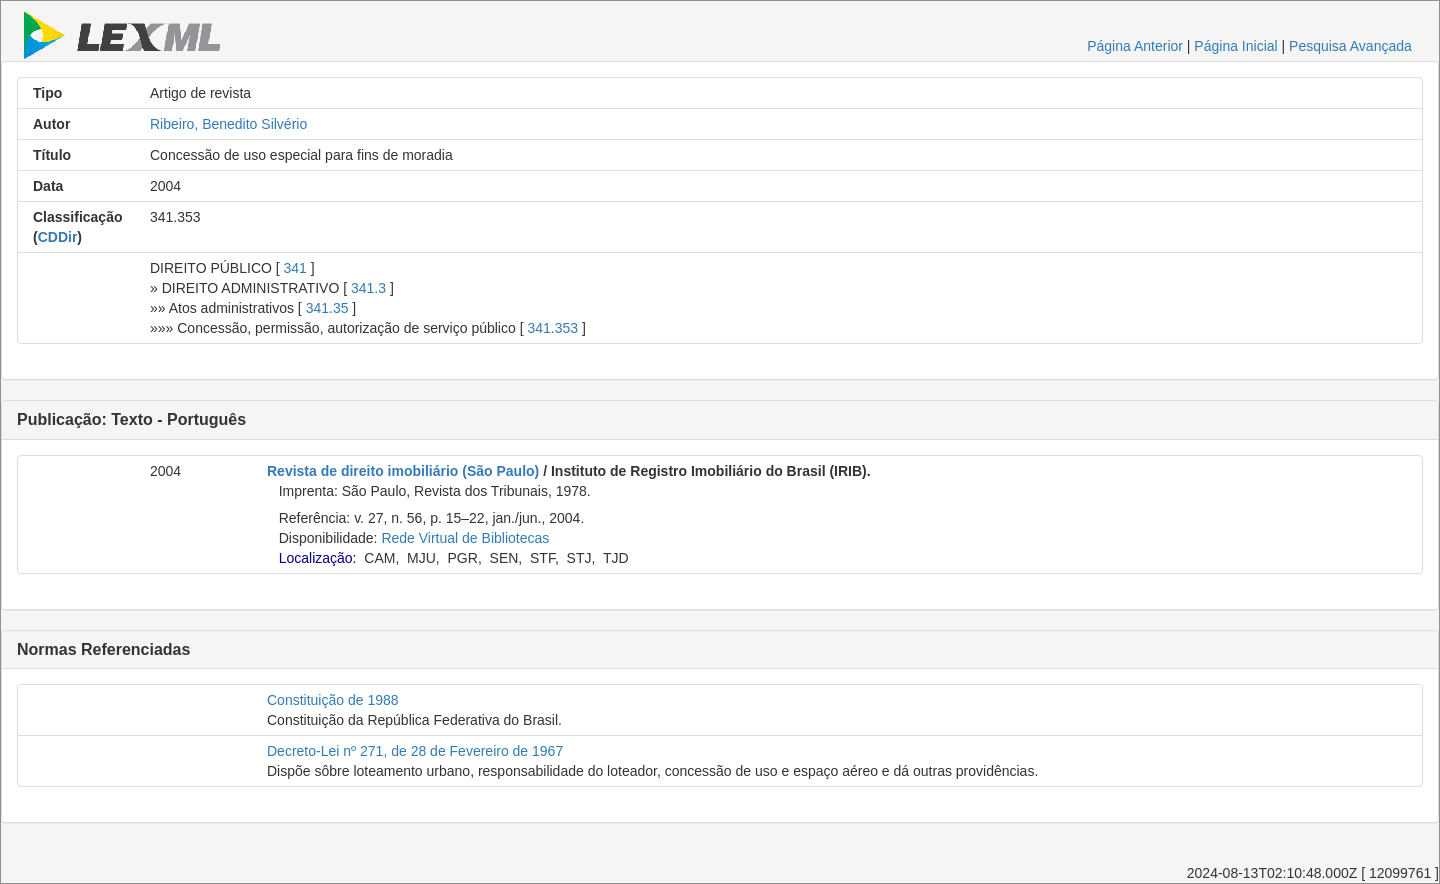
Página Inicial (1235, 46)
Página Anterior (1135, 46)
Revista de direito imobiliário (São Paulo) (403, 471)
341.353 (552, 328)
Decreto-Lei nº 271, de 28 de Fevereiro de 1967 (415, 751)
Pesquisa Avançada (1350, 46)
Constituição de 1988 (333, 700)
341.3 (368, 288)
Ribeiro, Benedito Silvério (228, 124)
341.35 (327, 308)
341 (295, 268)
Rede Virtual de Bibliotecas (465, 538)
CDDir (58, 237)
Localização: (318, 558)
